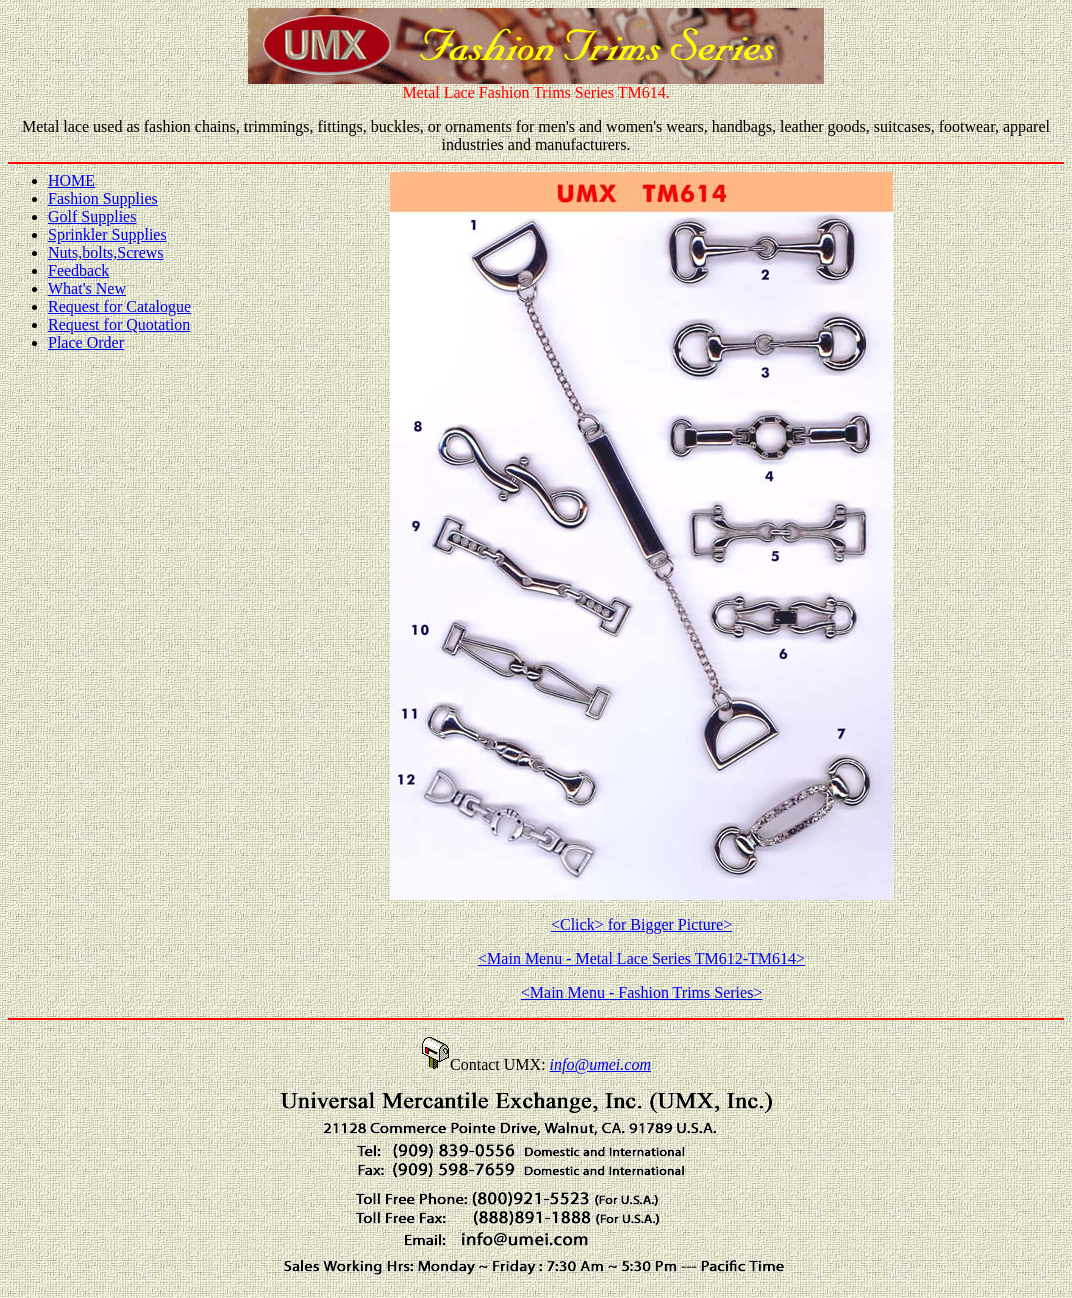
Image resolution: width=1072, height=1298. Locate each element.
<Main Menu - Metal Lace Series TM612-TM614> (641, 958)
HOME (71, 180)
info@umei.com (600, 1064)
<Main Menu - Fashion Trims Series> (642, 992)
